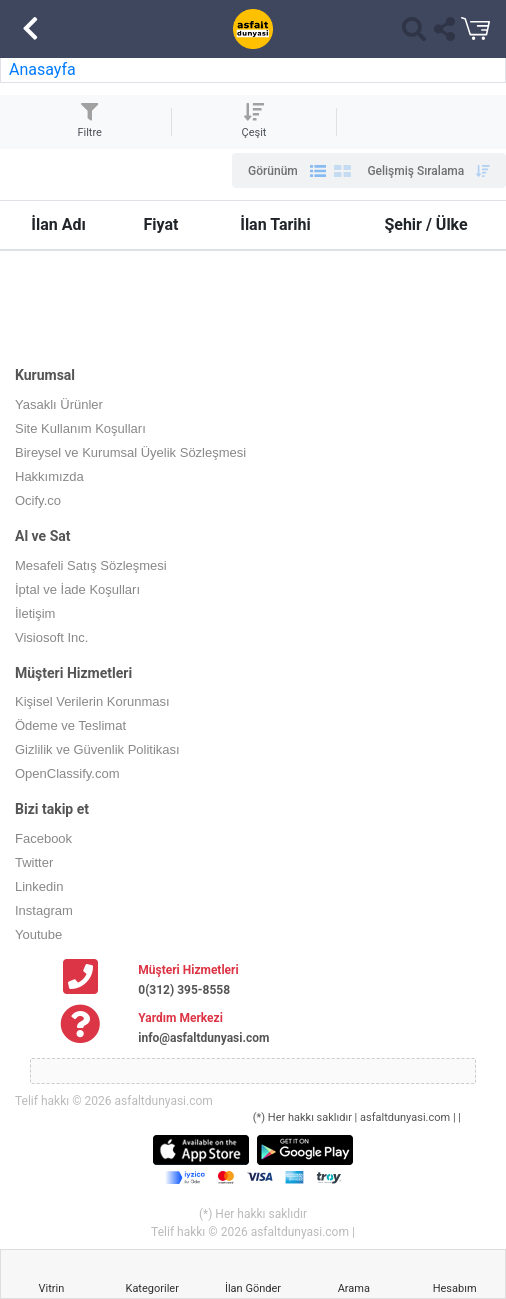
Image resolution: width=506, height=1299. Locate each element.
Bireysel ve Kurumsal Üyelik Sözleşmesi (130, 452)
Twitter (34, 862)
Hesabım (455, 1288)
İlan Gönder (253, 1288)
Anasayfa (42, 69)
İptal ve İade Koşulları (77, 589)
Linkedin (39, 886)
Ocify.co (38, 500)
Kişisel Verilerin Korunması (92, 701)
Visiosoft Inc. (51, 637)
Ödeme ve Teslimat (70, 725)
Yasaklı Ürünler (59, 404)
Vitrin (52, 1288)
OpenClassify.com (67, 773)
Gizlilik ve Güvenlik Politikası (97, 749)
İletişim (35, 613)
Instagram (44, 910)
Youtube (38, 934)
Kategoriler (151, 1288)
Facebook (43, 838)
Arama (354, 1288)
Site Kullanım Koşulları (80, 428)
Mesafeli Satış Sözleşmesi (91, 565)
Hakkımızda (49, 476)
